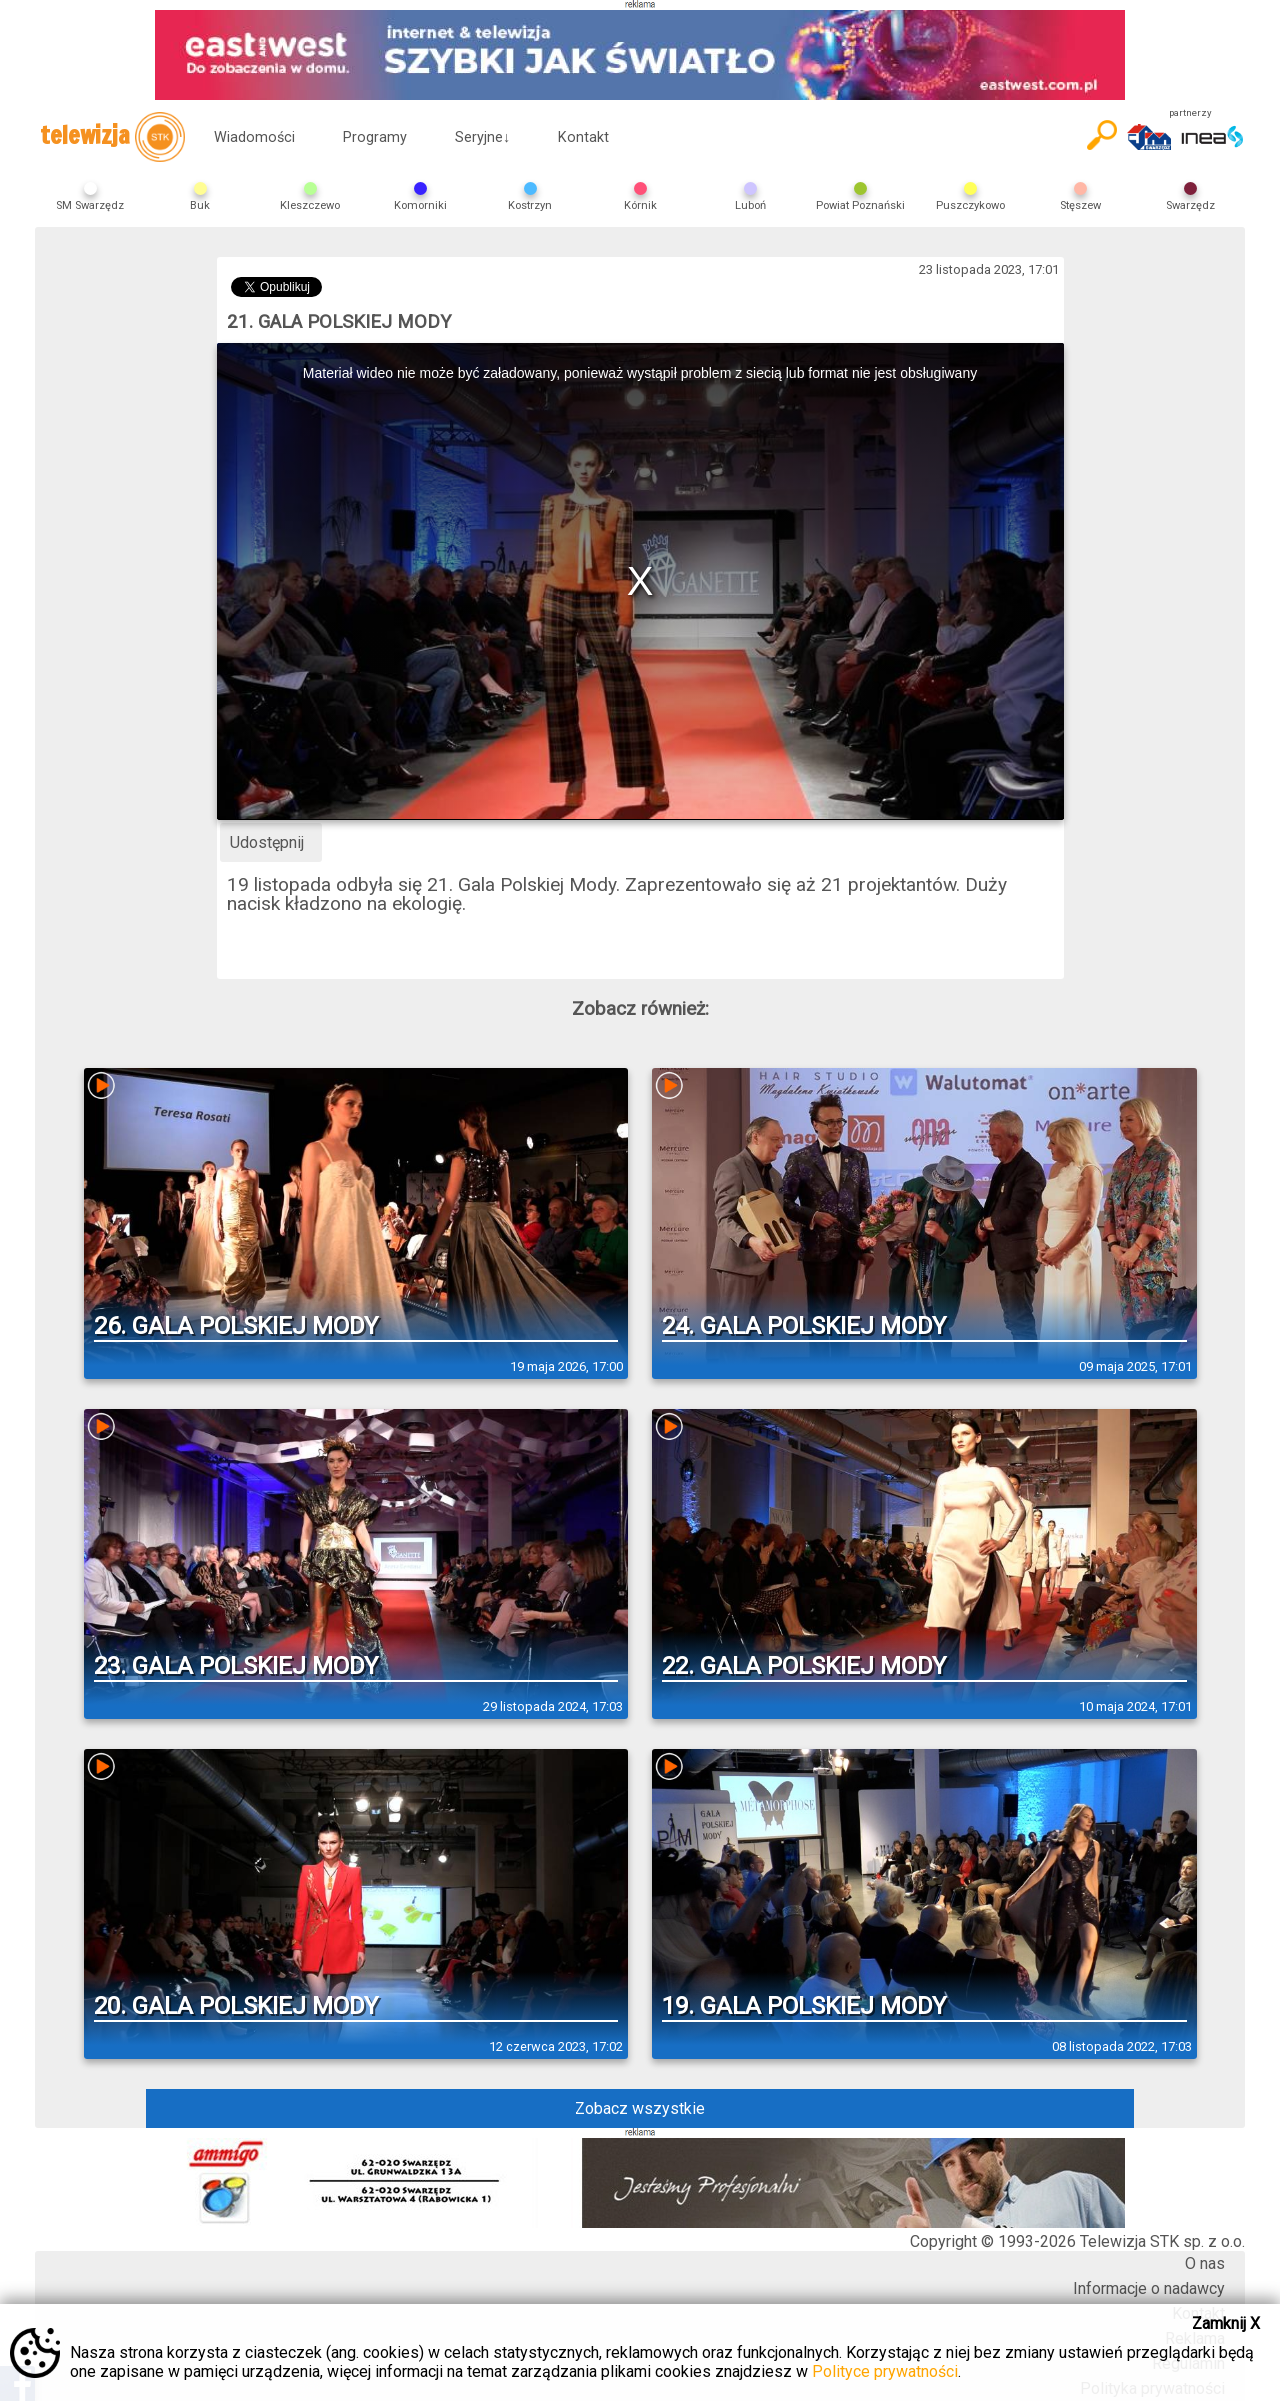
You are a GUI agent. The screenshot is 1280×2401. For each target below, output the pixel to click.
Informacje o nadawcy (1149, 2288)
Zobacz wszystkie (640, 2108)
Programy (375, 137)
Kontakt (583, 137)
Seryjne (482, 137)
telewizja (112, 137)
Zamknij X (1226, 2323)
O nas (1205, 2263)
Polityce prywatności (885, 2371)
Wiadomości (254, 137)
